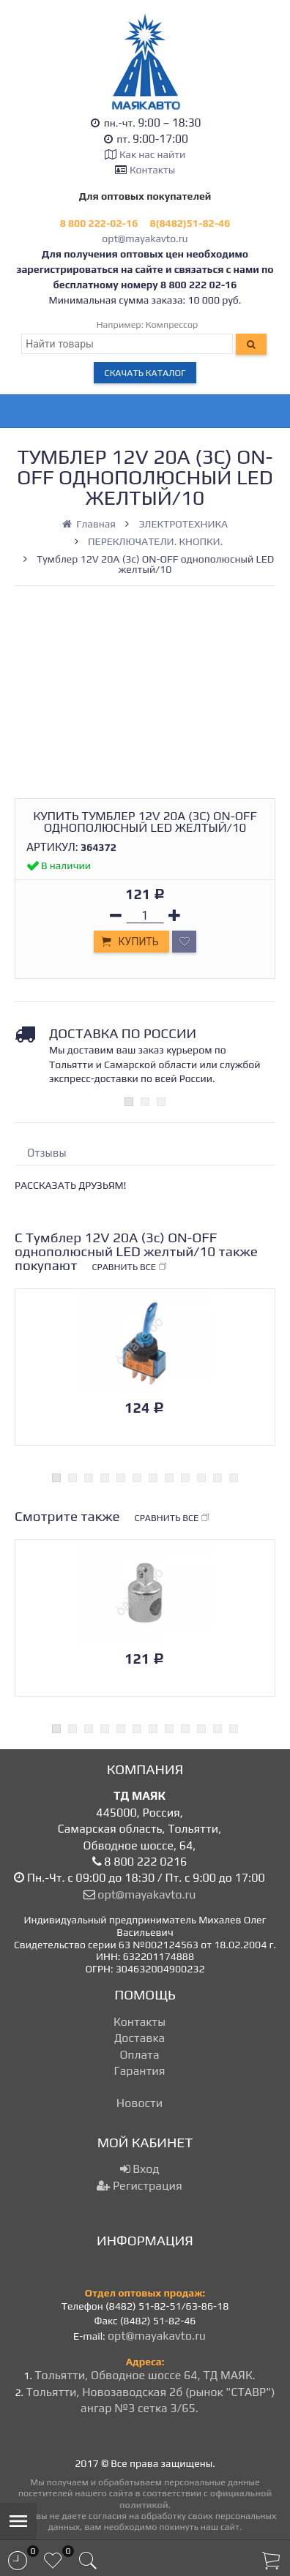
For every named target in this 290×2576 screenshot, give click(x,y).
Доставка (139, 2038)
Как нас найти (152, 154)
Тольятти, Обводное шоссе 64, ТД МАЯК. (144, 2375)
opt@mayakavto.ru (144, 238)
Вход (140, 2169)
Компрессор (172, 324)
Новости (139, 2103)
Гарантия (140, 2071)
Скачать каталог (145, 372)
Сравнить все (130, 1267)
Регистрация (139, 2186)
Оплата (139, 2055)
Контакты (152, 170)
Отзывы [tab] (47, 1152)
